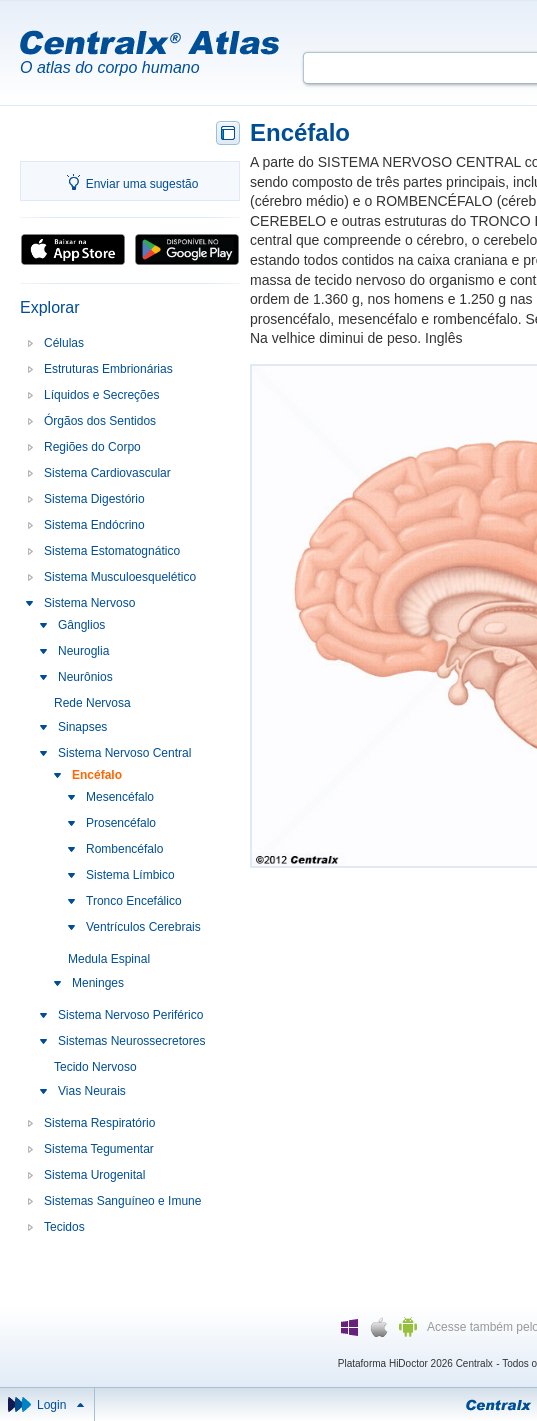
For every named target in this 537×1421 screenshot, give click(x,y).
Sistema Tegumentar (99, 1149)
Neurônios (85, 677)
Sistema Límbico (130, 875)
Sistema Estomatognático (112, 551)
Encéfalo (97, 775)
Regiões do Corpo (92, 447)
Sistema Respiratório (99, 1123)
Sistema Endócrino (94, 525)
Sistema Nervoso (89, 603)
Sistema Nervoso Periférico (130, 1015)
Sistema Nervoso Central (124, 753)
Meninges (98, 983)
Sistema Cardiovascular (107, 473)
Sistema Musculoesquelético (120, 577)
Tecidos (64, 1227)
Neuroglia (83, 651)
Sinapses (82, 727)
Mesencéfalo (120, 797)
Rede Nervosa (92, 703)
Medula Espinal (109, 959)
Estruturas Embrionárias (108, 369)
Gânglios (81, 625)
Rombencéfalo (124, 849)
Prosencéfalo (121, 823)
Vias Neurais (92, 1091)
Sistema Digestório (94, 499)
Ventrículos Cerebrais (143, 927)
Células (64, 343)
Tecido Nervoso (95, 1067)
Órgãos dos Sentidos (100, 421)
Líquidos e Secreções (101, 395)
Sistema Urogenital (94, 1175)
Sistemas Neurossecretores (131, 1041)
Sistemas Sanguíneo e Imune (122, 1201)
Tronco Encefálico (134, 901)
